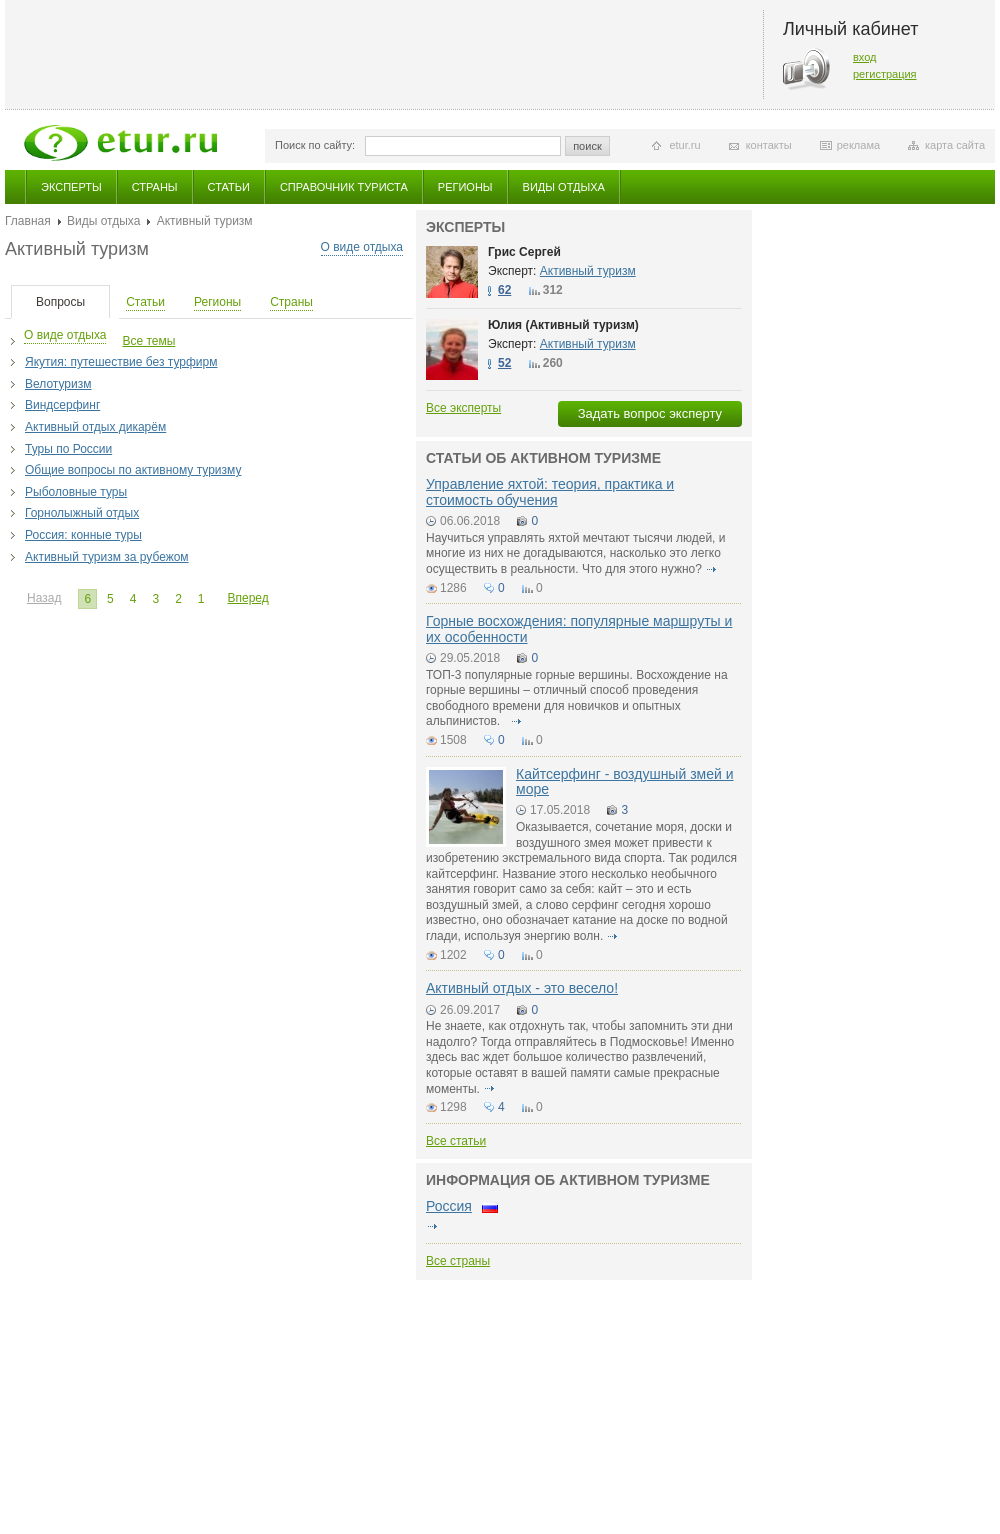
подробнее (711, 569)
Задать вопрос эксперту (650, 413)
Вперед (248, 598)
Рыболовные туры (76, 492)
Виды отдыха (564, 187)
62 (504, 290)
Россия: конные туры (83, 535)
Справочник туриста (344, 187)
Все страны (458, 1261)
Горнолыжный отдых (82, 513)
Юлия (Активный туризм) (563, 325)
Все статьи (456, 1141)
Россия (449, 1206)
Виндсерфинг (62, 405)
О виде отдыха (362, 247)
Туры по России (68, 449)
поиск (587, 146)
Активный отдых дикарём (95, 427)
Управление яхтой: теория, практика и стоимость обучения (550, 491)
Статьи (229, 187)
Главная (28, 221)
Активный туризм (588, 271)
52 (504, 363)
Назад (44, 598)
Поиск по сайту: (315, 145)
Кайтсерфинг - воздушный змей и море (625, 781)
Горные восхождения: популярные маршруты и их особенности (579, 628)
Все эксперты (463, 408)
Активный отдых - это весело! (522, 988)
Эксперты (71, 187)
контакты (769, 145)
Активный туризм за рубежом (107, 557)
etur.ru (684, 145)
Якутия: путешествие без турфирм (121, 362)
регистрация (885, 74)
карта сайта (955, 145)
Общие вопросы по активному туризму (133, 470)
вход (865, 57)
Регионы (465, 187)
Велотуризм (58, 384)
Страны (155, 187)
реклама (858, 145)
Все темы (148, 341)
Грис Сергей (524, 252)
